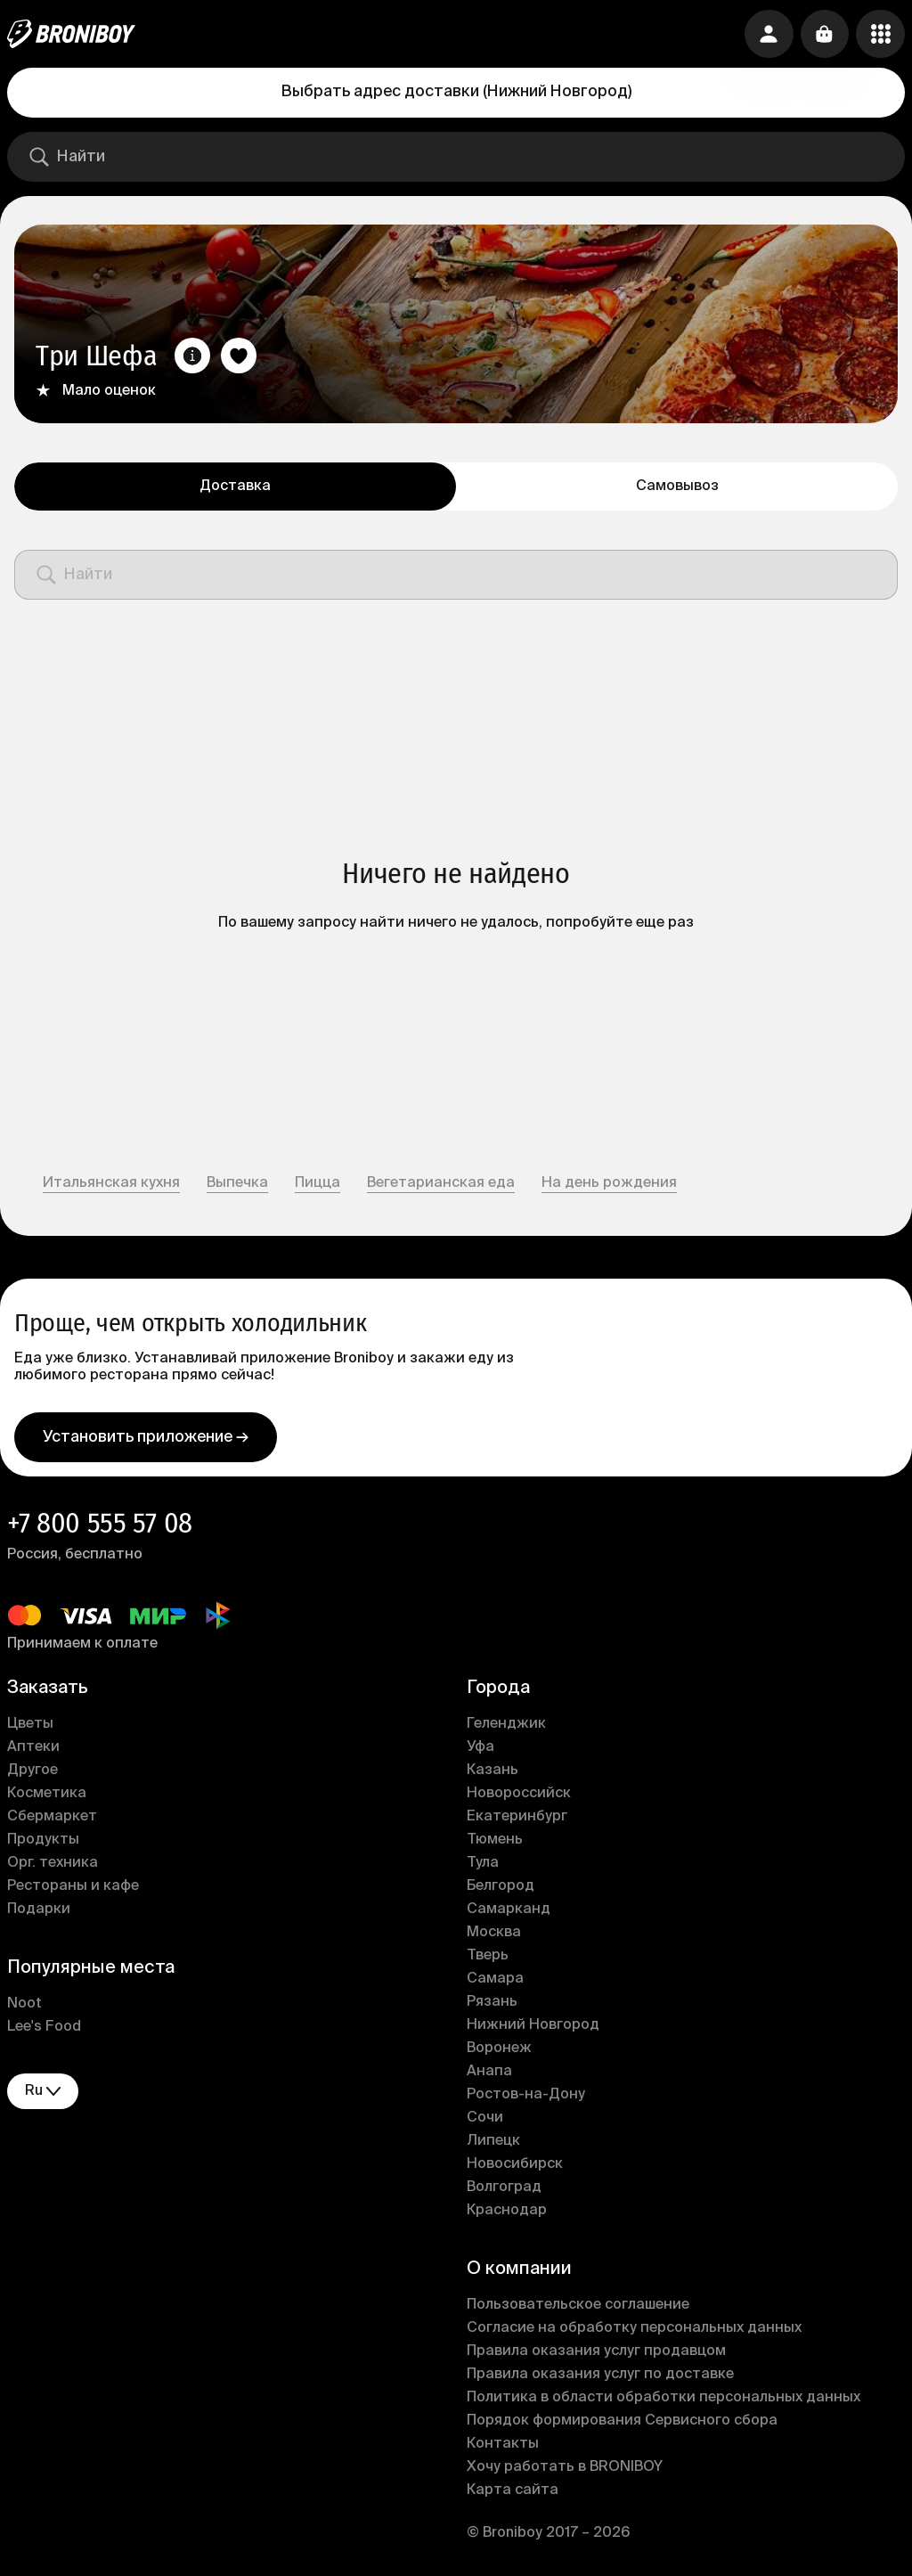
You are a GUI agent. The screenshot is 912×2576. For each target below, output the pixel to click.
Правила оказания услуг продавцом (596, 2355)
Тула (483, 1867)
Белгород (500, 1890)
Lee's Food (44, 2031)
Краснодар (507, 2214)
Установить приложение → (145, 1440)
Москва (494, 1936)
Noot (24, 2007)
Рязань (492, 2006)
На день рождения (609, 1183)
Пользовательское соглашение (578, 2309)
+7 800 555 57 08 (99, 1526)
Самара (495, 1982)
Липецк (493, 2145)
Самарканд (508, 1913)
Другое (32, 1774)
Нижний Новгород (533, 2029)
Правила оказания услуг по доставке (600, 2378)
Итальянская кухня (111, 1183)
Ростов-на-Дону (526, 2098)
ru (43, 2094)
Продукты (43, 1843)
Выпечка (237, 1183)
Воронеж (499, 2052)
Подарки (38, 1913)
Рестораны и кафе (73, 1890)
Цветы (30, 1728)
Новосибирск (515, 2168)
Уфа (480, 1751)
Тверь (488, 1959)
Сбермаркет (52, 1820)
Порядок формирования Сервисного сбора (622, 2424)
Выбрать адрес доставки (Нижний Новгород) (456, 92)
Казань (492, 1774)
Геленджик (506, 1728)
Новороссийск (519, 1797)
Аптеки (33, 1751)
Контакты (503, 2448)
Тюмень (495, 1843)
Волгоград (504, 2191)
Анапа (489, 2075)
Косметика (46, 1797)
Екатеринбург (517, 1820)
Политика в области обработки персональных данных (663, 2401)
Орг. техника (52, 1867)
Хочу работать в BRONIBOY (565, 2471)
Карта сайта (512, 2494)
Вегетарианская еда (441, 1183)
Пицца (317, 1183)
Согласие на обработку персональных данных (634, 2332)
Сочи (485, 2121)
